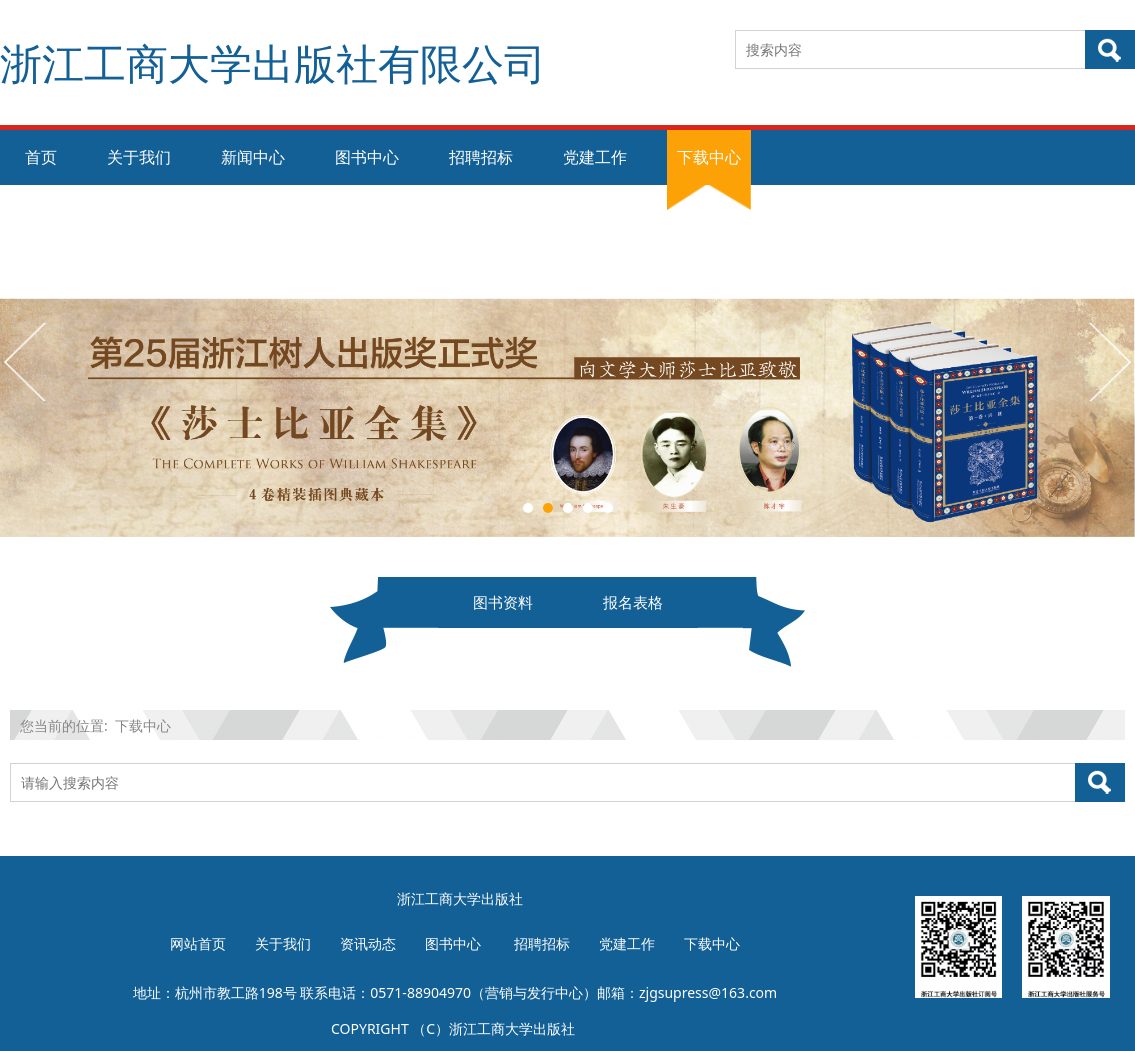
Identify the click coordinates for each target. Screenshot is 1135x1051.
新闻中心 (253, 157)
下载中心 (709, 157)
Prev (27, 361)
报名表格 (633, 602)
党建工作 (595, 157)
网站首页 (198, 943)
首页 (41, 157)
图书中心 (367, 157)
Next (1108, 361)
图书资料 (503, 602)
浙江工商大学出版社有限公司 (273, 62)
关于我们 (139, 157)
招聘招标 (481, 157)
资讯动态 (368, 943)
